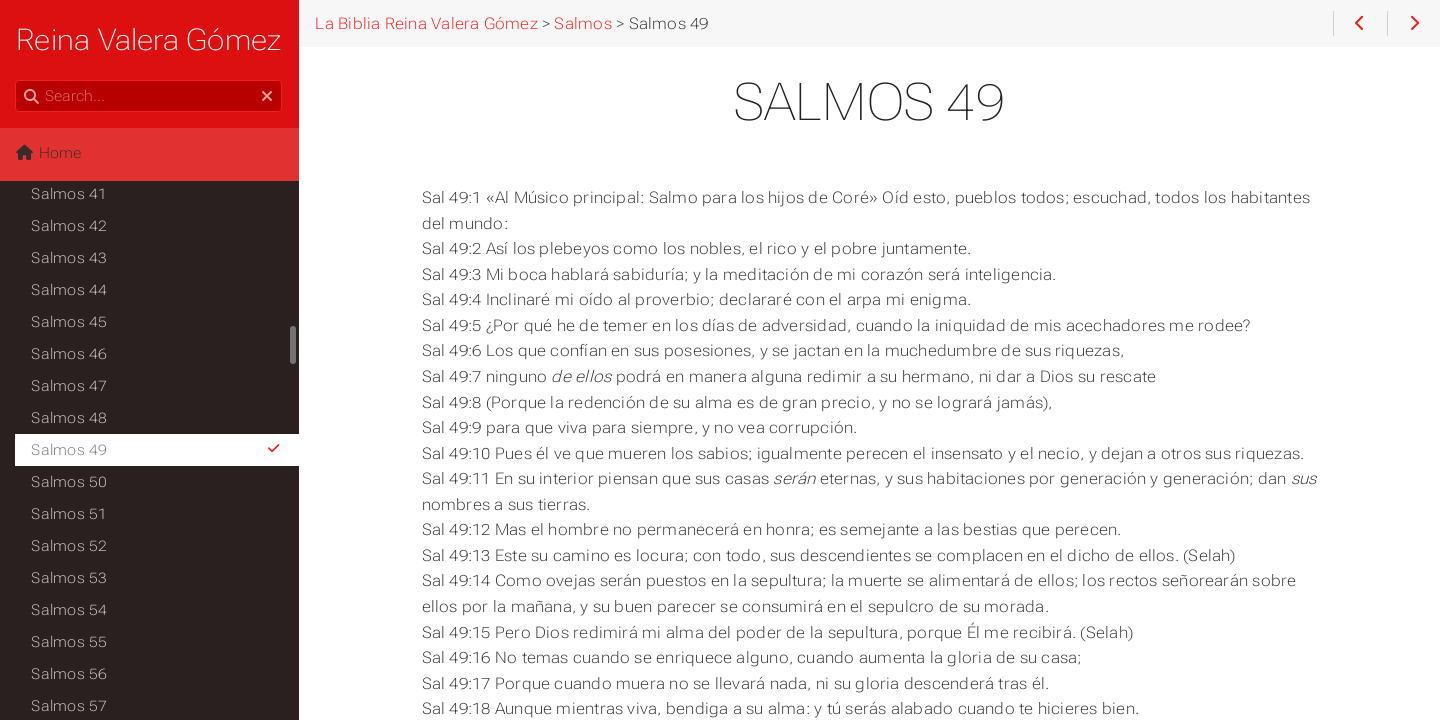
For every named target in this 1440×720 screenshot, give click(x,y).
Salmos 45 (70, 322)
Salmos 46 (70, 354)
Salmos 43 (70, 258)
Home (49, 153)
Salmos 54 (70, 610)
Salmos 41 (70, 194)
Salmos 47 (70, 386)
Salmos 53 (70, 578)
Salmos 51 (70, 514)
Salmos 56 (70, 674)
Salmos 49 (157, 450)
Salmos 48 (70, 418)
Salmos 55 (70, 642)
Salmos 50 (70, 482)
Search (17, 80)
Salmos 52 (70, 546)
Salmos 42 (70, 226)
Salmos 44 (70, 290)
